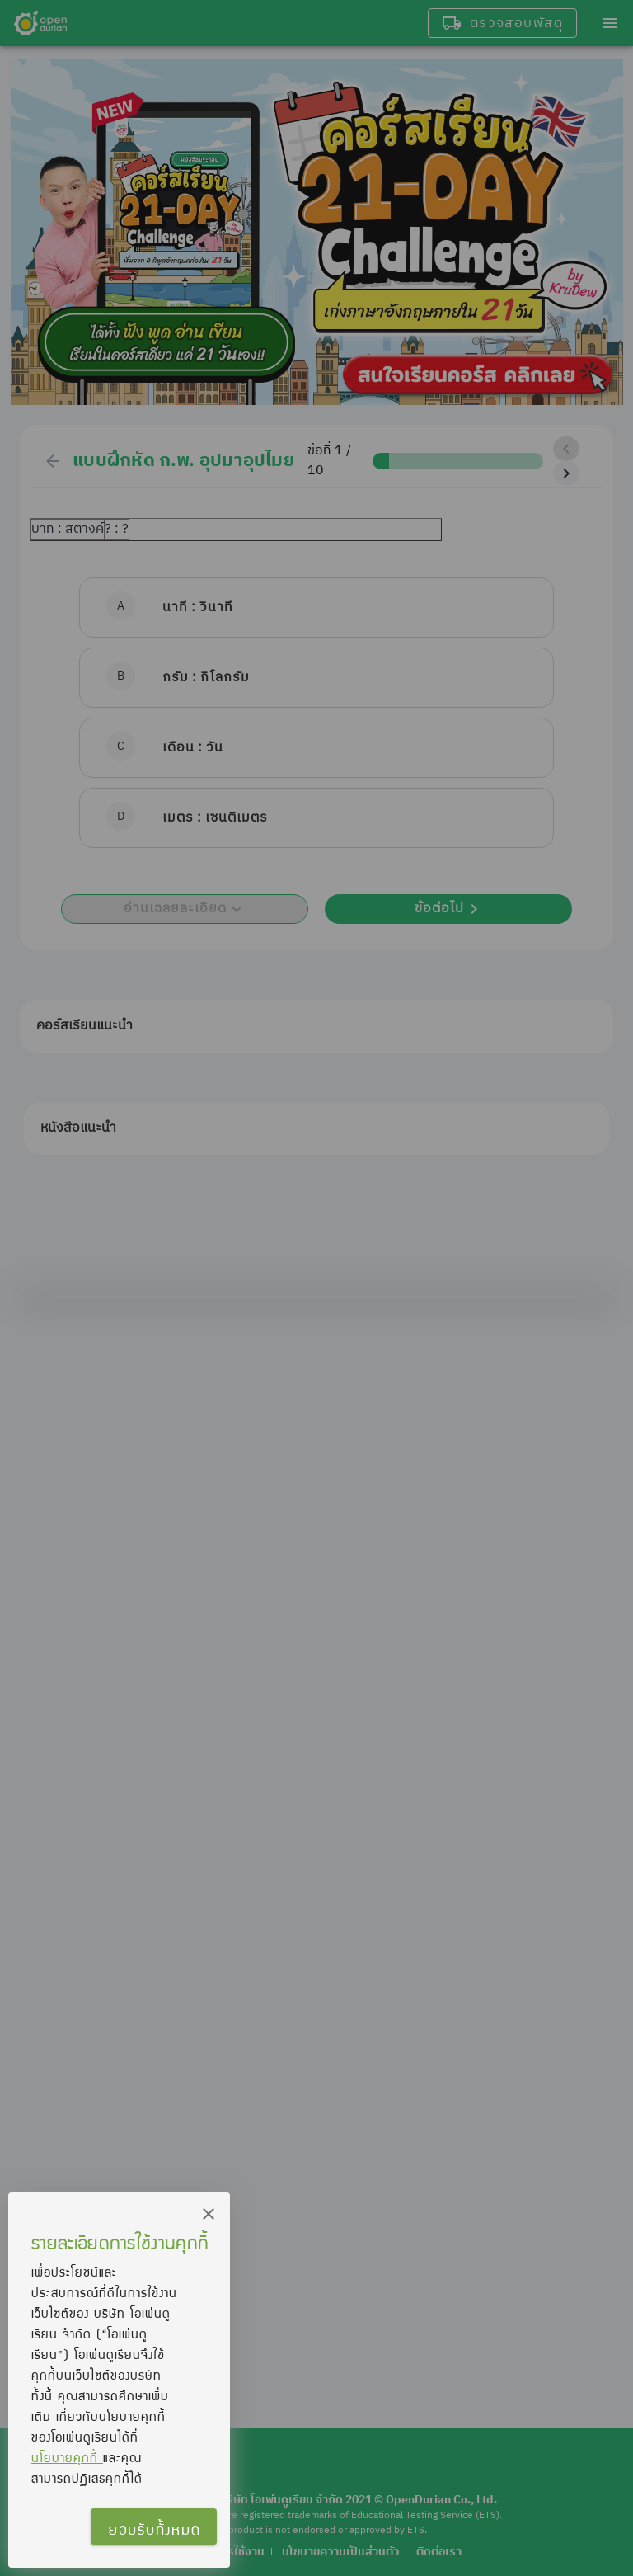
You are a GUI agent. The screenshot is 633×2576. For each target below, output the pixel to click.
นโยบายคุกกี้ (67, 2457)
